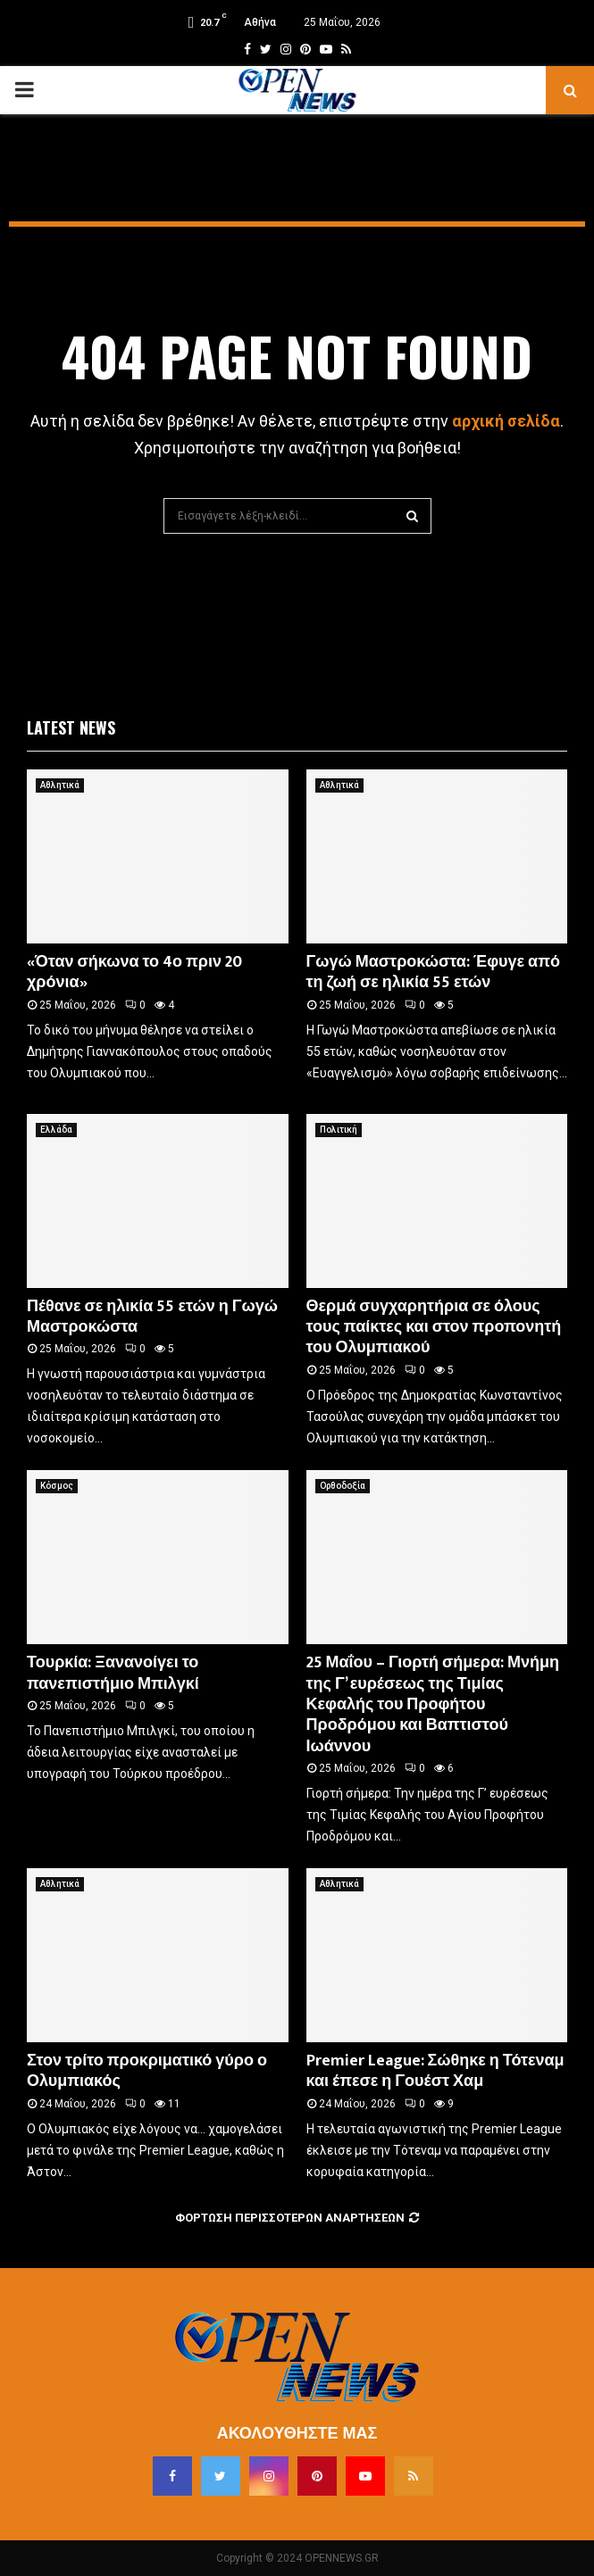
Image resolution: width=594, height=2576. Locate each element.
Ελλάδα (56, 1129)
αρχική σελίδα (506, 420)
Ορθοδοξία (342, 1486)
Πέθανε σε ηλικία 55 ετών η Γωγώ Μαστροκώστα (152, 1317)
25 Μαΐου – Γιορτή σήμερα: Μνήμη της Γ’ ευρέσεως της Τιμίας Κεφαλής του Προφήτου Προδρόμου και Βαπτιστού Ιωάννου (433, 1704)
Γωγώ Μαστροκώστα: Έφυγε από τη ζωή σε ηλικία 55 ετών (433, 972)
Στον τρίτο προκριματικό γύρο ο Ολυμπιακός (147, 2071)
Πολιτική (338, 1129)
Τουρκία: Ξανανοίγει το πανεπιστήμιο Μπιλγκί (113, 1673)
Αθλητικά (59, 785)
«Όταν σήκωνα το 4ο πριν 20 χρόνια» (134, 972)
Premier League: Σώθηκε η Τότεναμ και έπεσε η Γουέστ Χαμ (435, 2071)
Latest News (71, 727)
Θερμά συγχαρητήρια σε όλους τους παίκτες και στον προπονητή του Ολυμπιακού (434, 1327)
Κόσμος (56, 1486)
